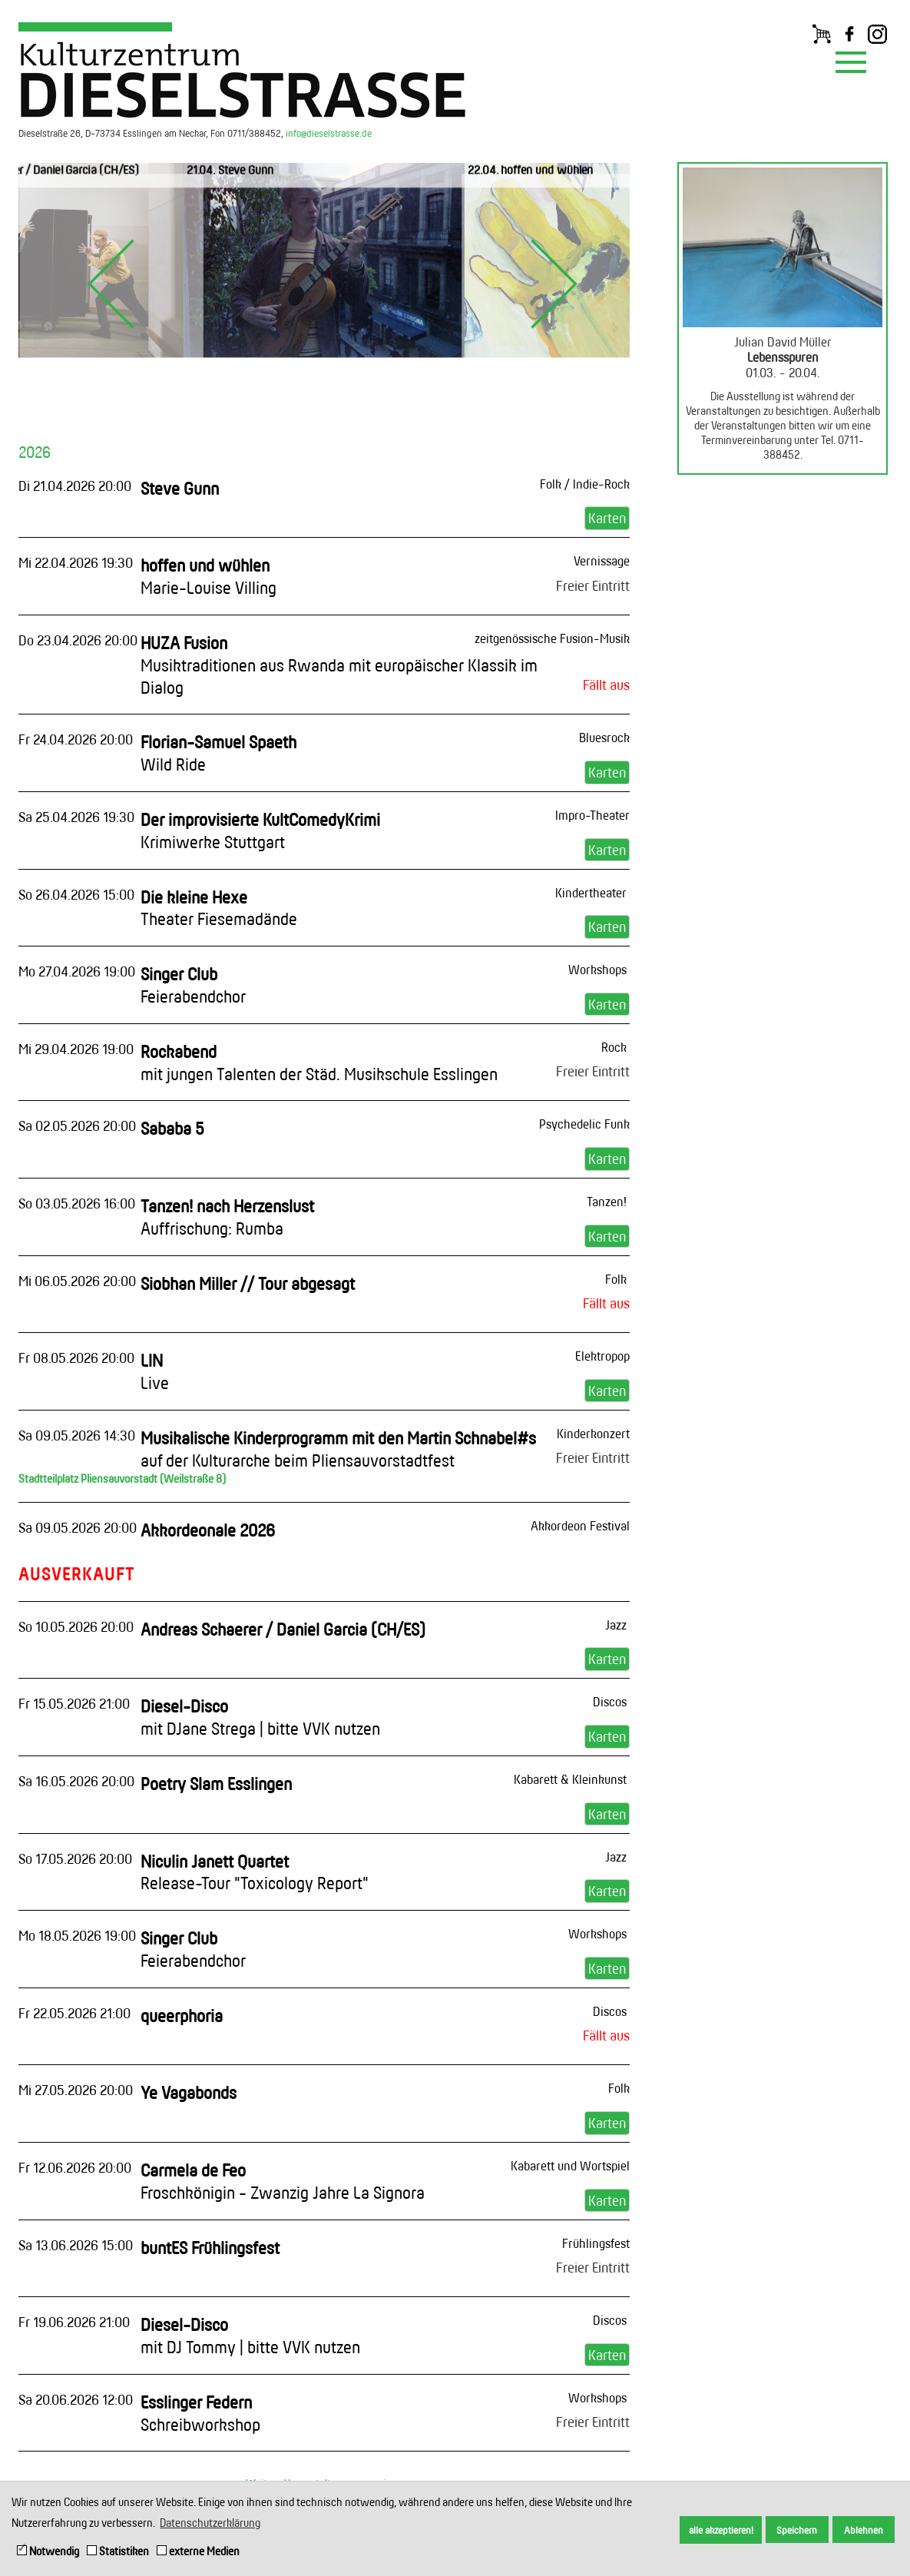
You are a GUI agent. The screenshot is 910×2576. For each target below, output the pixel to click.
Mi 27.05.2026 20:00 (75, 2089)
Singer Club (193, 984)
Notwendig (48, 2551)
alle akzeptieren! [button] (721, 2530)
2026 (34, 452)
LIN (155, 1371)
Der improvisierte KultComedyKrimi (260, 830)
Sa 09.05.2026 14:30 (76, 1435)
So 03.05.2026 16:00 (76, 1203)
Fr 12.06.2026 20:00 (74, 2167)
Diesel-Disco (260, 1717)
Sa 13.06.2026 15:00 (75, 2244)
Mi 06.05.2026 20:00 (77, 1280)
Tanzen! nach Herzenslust (227, 1216)
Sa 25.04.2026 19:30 (76, 816)
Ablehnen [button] (863, 2530)
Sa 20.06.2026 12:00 (75, 2399)
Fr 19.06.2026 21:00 (74, 2321)
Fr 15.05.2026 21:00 (74, 1703)
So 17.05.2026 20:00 (75, 1858)
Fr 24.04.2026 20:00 (75, 739)
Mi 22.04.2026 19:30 (75, 562)
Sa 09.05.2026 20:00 (77, 1527)
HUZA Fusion (339, 665)
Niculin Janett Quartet (255, 1872)
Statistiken (118, 2551)
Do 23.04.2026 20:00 (77, 640)
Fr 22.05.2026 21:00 (74, 2012)
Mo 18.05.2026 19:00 (77, 1935)
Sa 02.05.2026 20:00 (77, 1125)
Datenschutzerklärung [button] (210, 2522)
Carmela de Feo (283, 2181)
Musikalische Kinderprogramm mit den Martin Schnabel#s (338, 1448)
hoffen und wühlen (208, 576)
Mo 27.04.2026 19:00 (76, 971)
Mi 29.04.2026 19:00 (76, 1048)
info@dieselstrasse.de (329, 133)
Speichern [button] (796, 2530)
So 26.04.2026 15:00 (76, 894)
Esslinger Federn (200, 2413)
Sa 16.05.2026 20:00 (76, 1780)
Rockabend (319, 1062)
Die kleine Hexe (219, 908)
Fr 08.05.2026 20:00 (76, 1357)
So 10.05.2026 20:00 (76, 1626)
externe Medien (198, 2551)
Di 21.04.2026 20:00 (74, 485)
